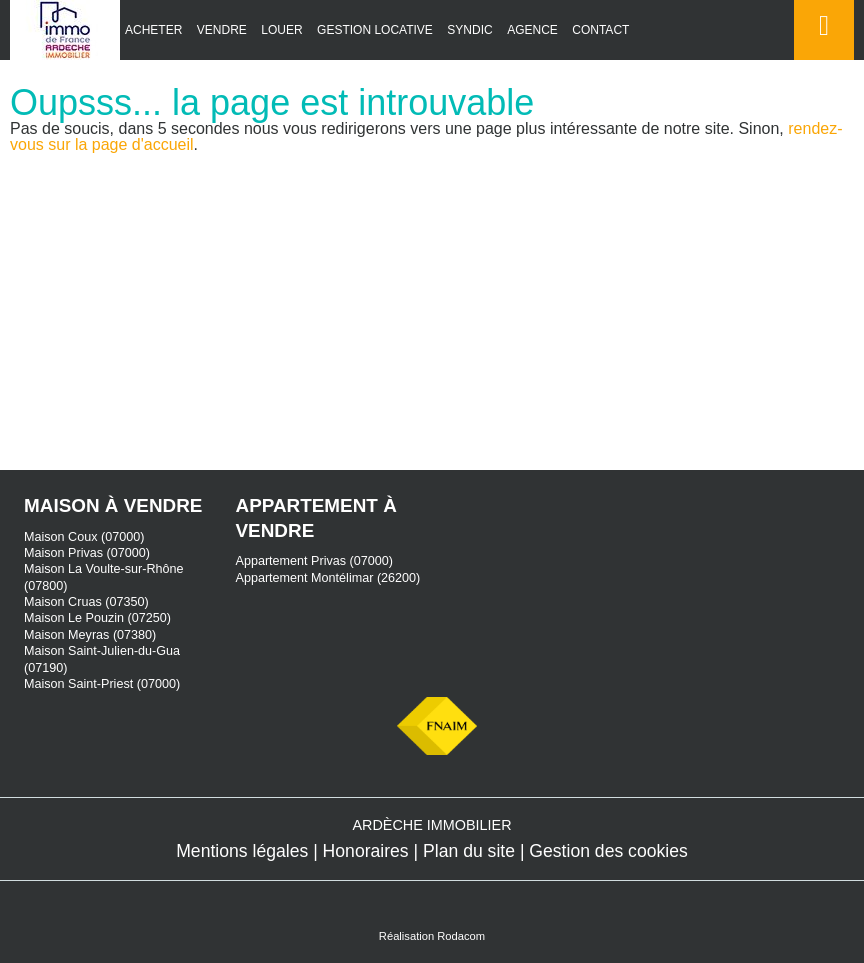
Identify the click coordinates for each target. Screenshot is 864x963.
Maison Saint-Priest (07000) (102, 684)
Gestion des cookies (608, 851)
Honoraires (366, 851)
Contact (600, 30)
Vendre (222, 30)
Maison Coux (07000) (84, 537)
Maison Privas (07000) (87, 553)
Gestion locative (375, 30)
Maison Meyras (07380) (90, 635)
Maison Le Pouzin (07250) (97, 618)
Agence (532, 30)
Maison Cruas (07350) (86, 602)
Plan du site (469, 851)
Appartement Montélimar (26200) (328, 578)
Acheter (153, 30)
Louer (281, 30)
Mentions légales (242, 851)
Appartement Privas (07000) (315, 561)
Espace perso (820, 59)
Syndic (469, 30)
